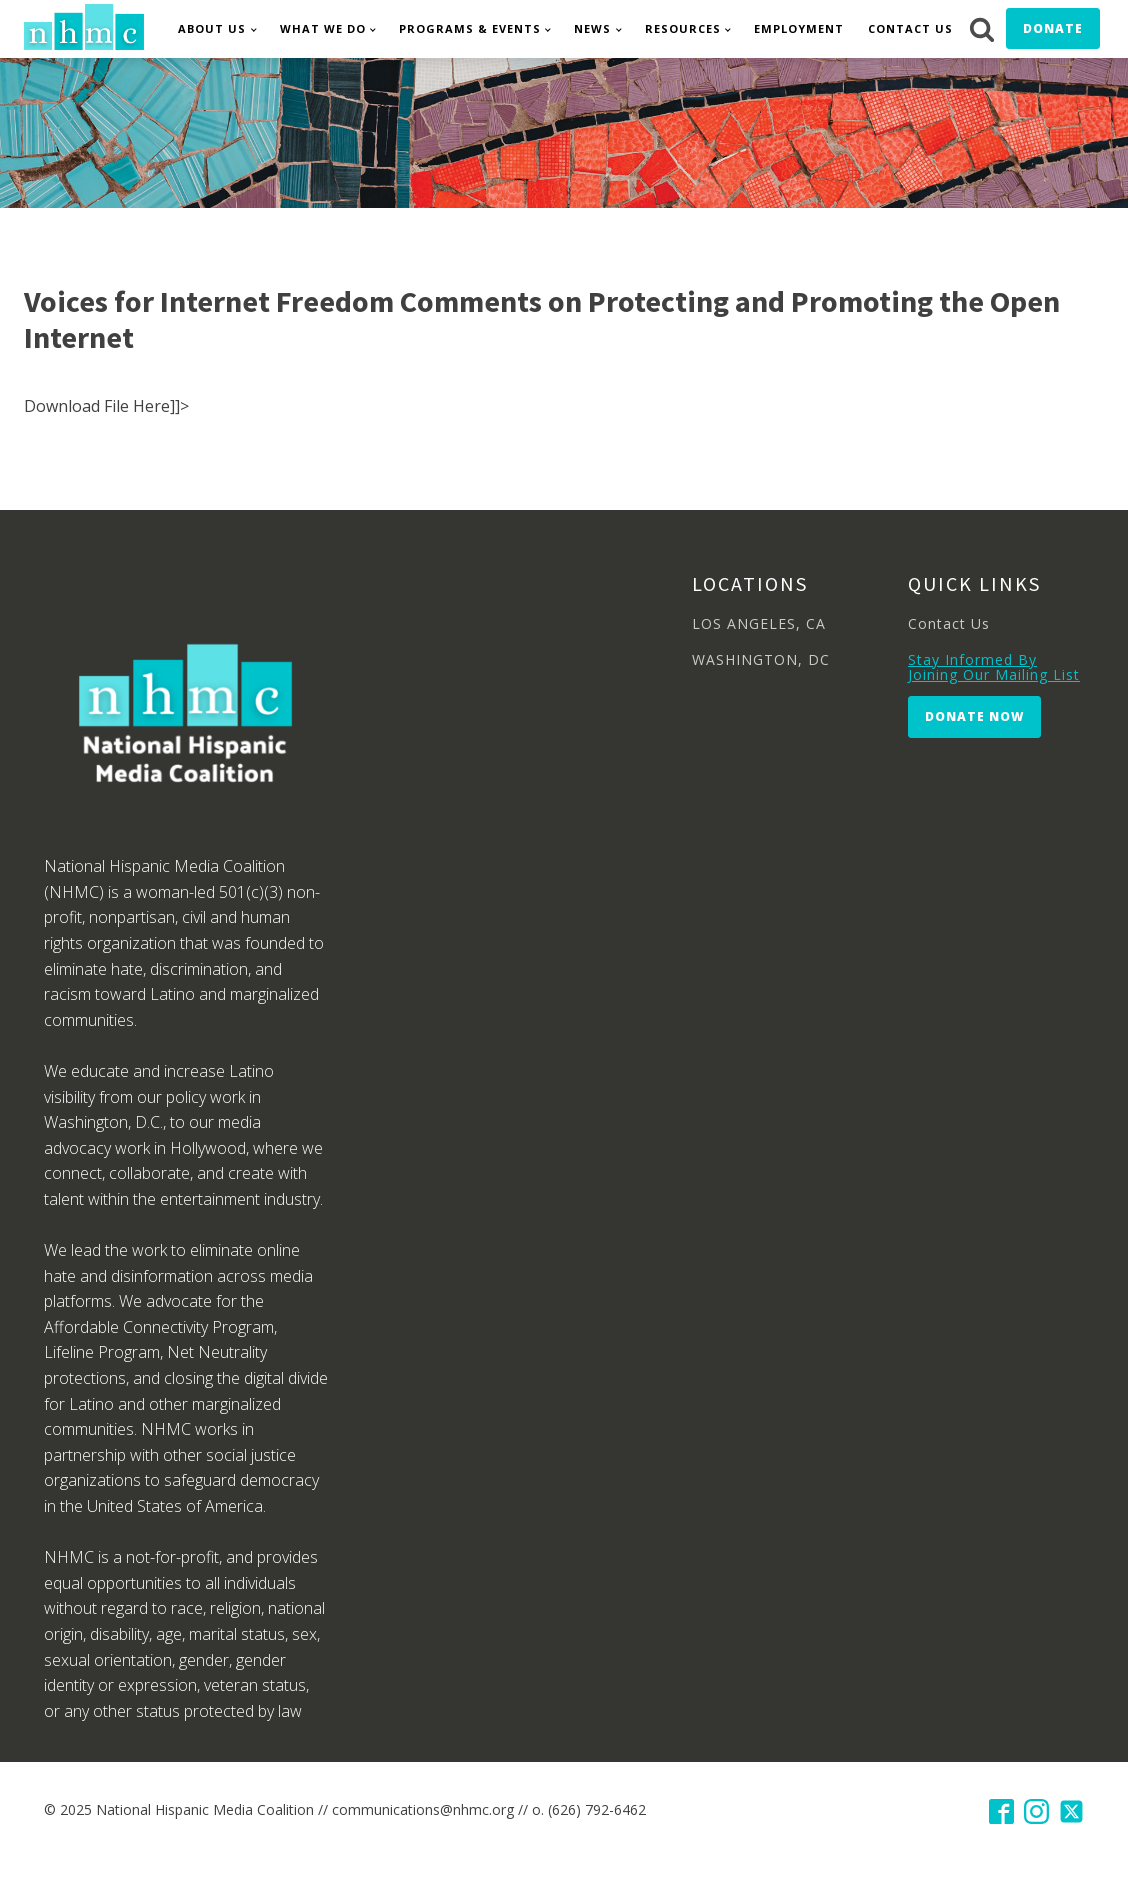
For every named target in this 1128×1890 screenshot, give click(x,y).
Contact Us (910, 28)
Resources (683, 28)
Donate (1053, 28)
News (592, 28)
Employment (799, 28)
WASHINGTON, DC (761, 659)
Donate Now (974, 716)
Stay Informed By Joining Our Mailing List (994, 667)
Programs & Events (470, 28)
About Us (212, 28)
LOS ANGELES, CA (759, 623)
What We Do (323, 28)
